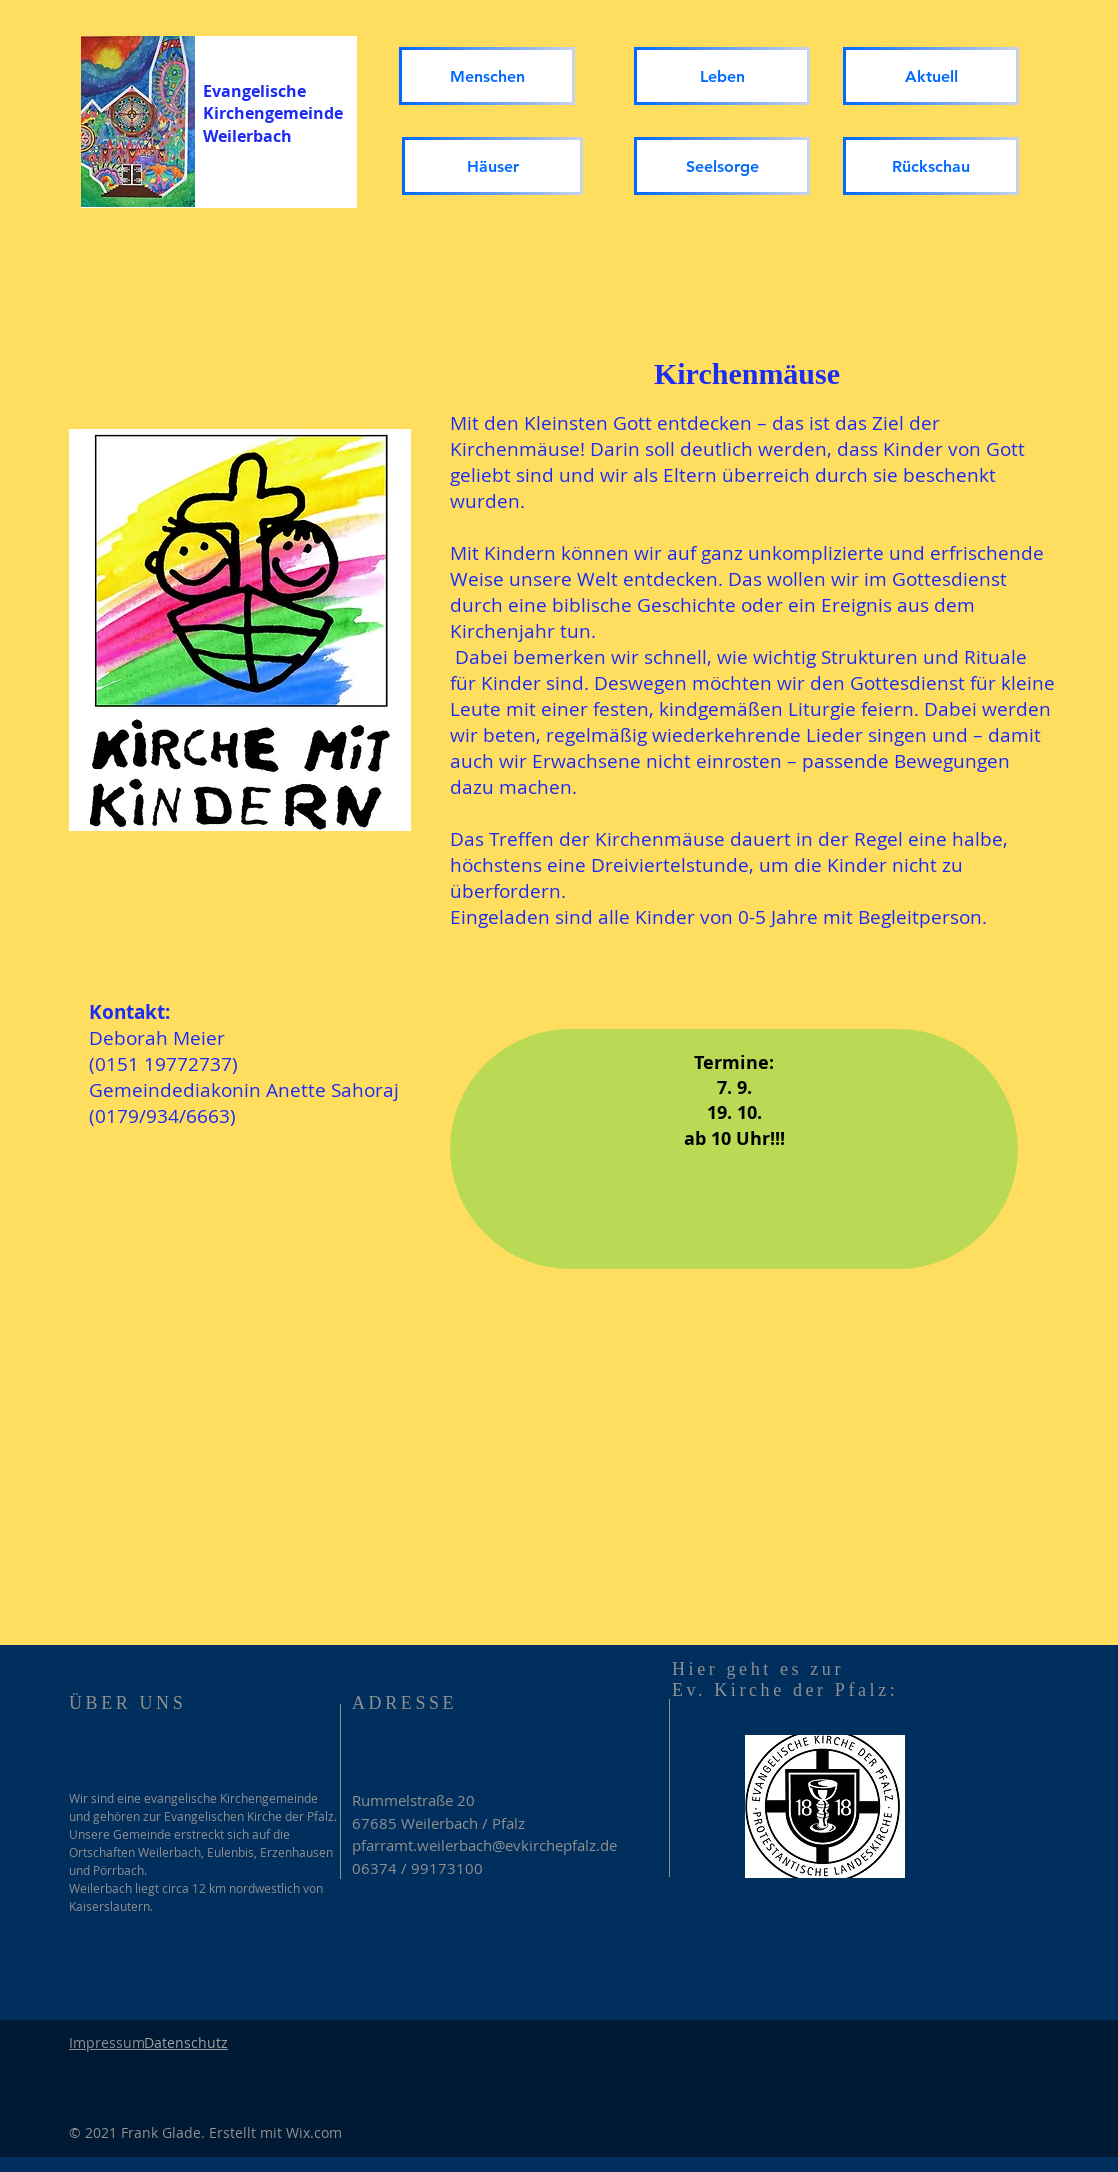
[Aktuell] (931, 76)
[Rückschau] (931, 166)
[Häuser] (492, 166)
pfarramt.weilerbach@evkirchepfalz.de (484, 1845)
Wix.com (314, 2132)
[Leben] (722, 76)
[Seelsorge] (722, 166)
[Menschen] (487, 76)
